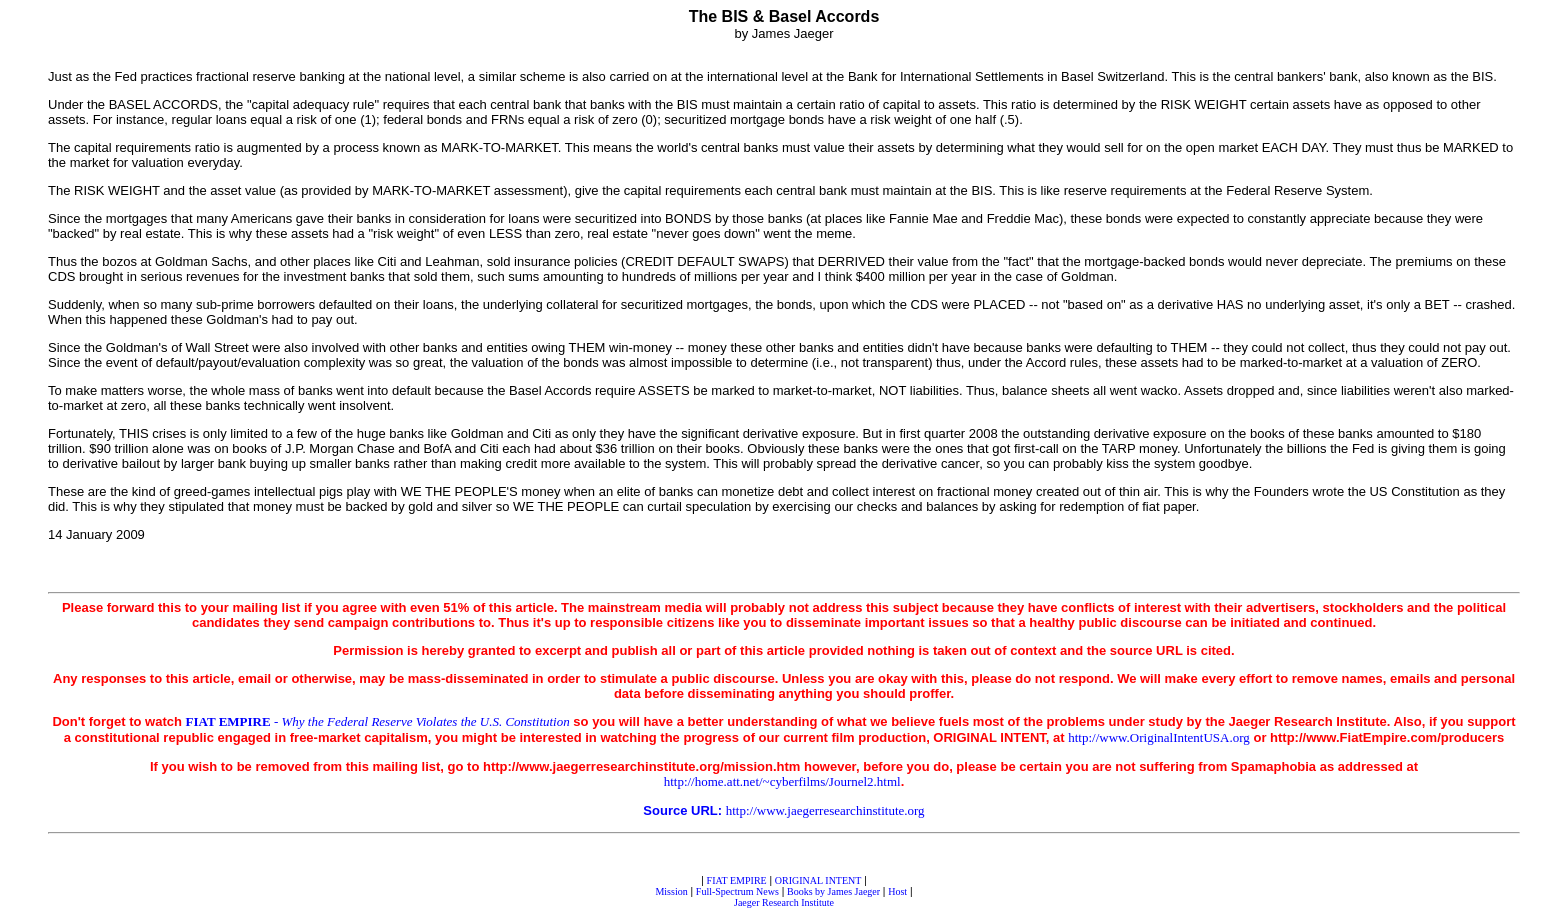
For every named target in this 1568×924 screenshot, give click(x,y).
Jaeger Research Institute (784, 902)
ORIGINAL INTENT (818, 880)
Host (897, 891)
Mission (671, 891)
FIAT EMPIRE (737, 880)
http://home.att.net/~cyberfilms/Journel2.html (782, 781)
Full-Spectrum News (737, 891)
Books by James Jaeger (833, 891)
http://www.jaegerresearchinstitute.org (825, 810)
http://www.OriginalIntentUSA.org (1159, 737)
